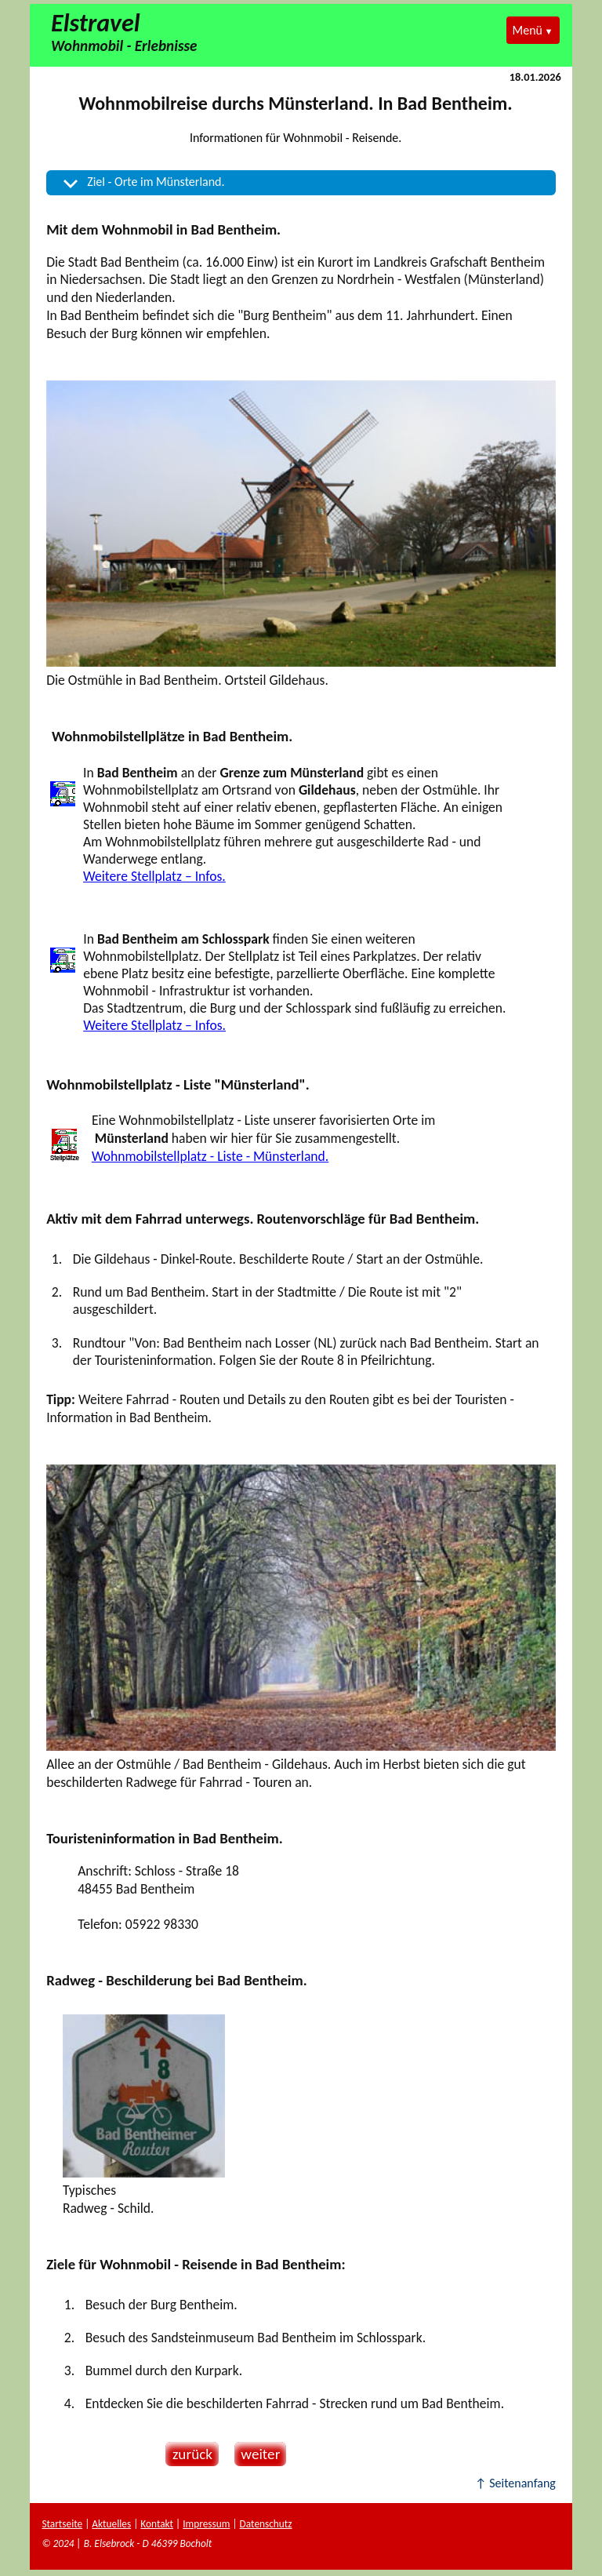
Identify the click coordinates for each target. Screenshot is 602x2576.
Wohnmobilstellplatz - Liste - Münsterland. (210, 1156)
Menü (527, 30)
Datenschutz (266, 2524)
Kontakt (156, 2524)
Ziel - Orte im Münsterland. (155, 181)
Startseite (62, 2524)
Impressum (206, 2524)
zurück (188, 2454)
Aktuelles (111, 2524)
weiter (257, 2454)
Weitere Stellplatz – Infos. (154, 876)
